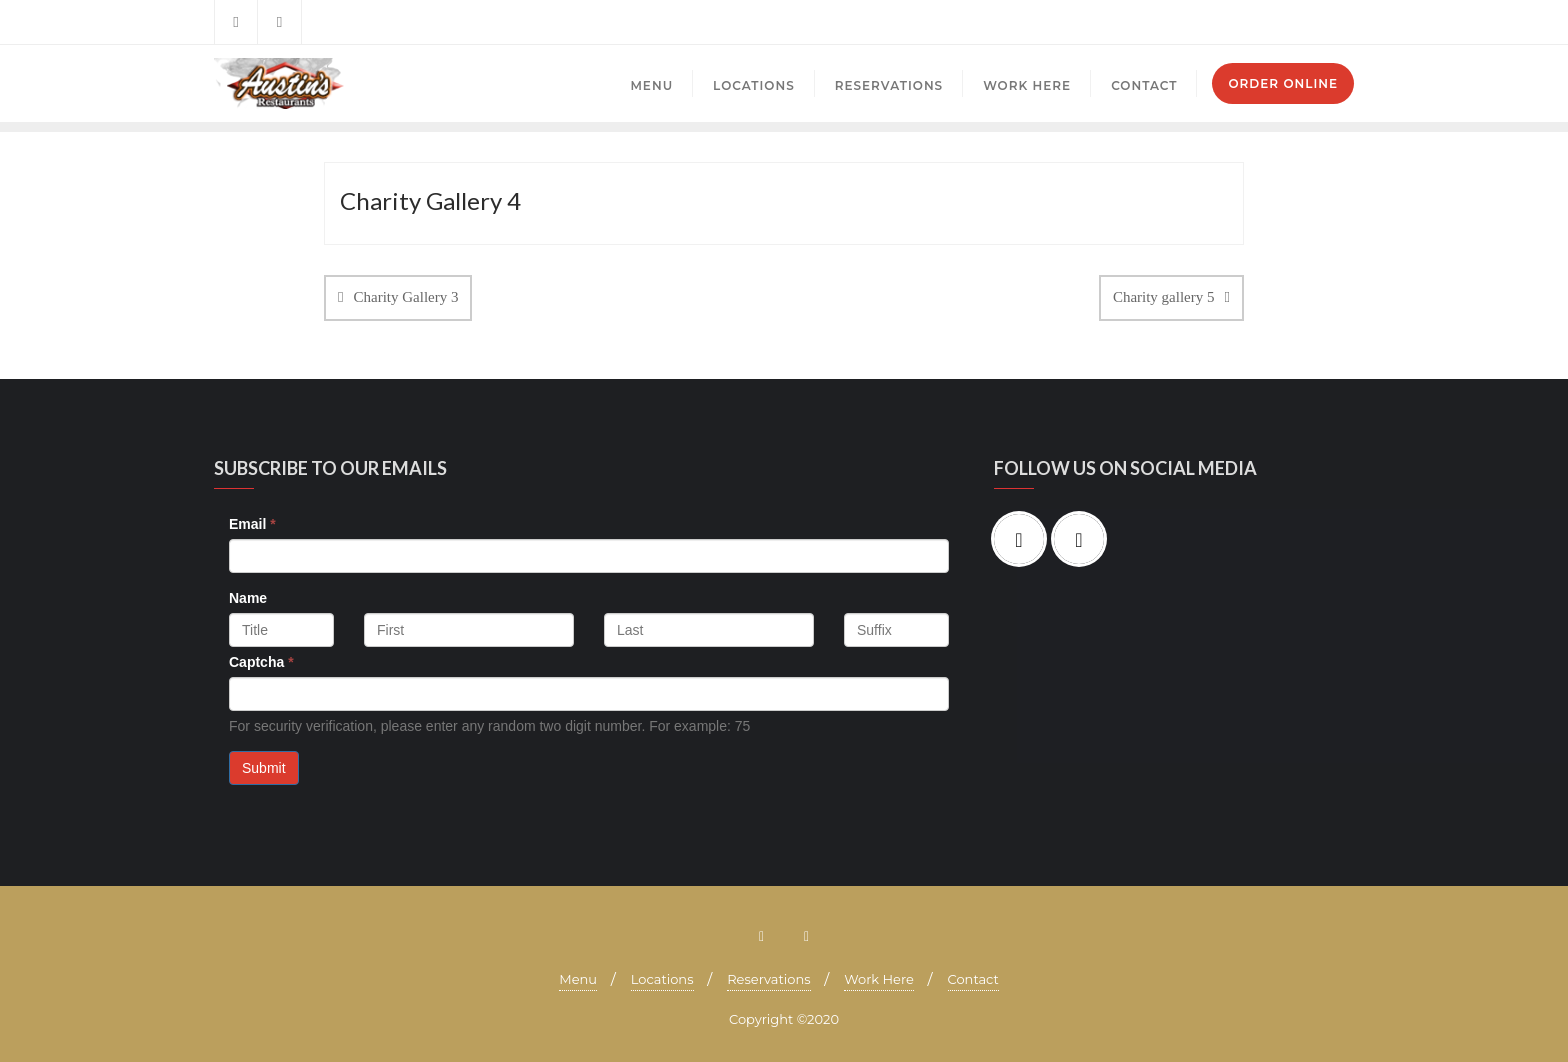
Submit (264, 768)
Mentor (1327, 22)
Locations (662, 979)
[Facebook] (1024, 539)
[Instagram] (1084, 539)
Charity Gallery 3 (405, 297)
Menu (578, 979)
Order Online (1283, 83)
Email (252, 524)
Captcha (261, 662)
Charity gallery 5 (1164, 297)
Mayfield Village (1239, 22)
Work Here (879, 979)
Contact (973, 979)
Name (248, 598)
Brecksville (1141, 22)
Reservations (768, 979)
